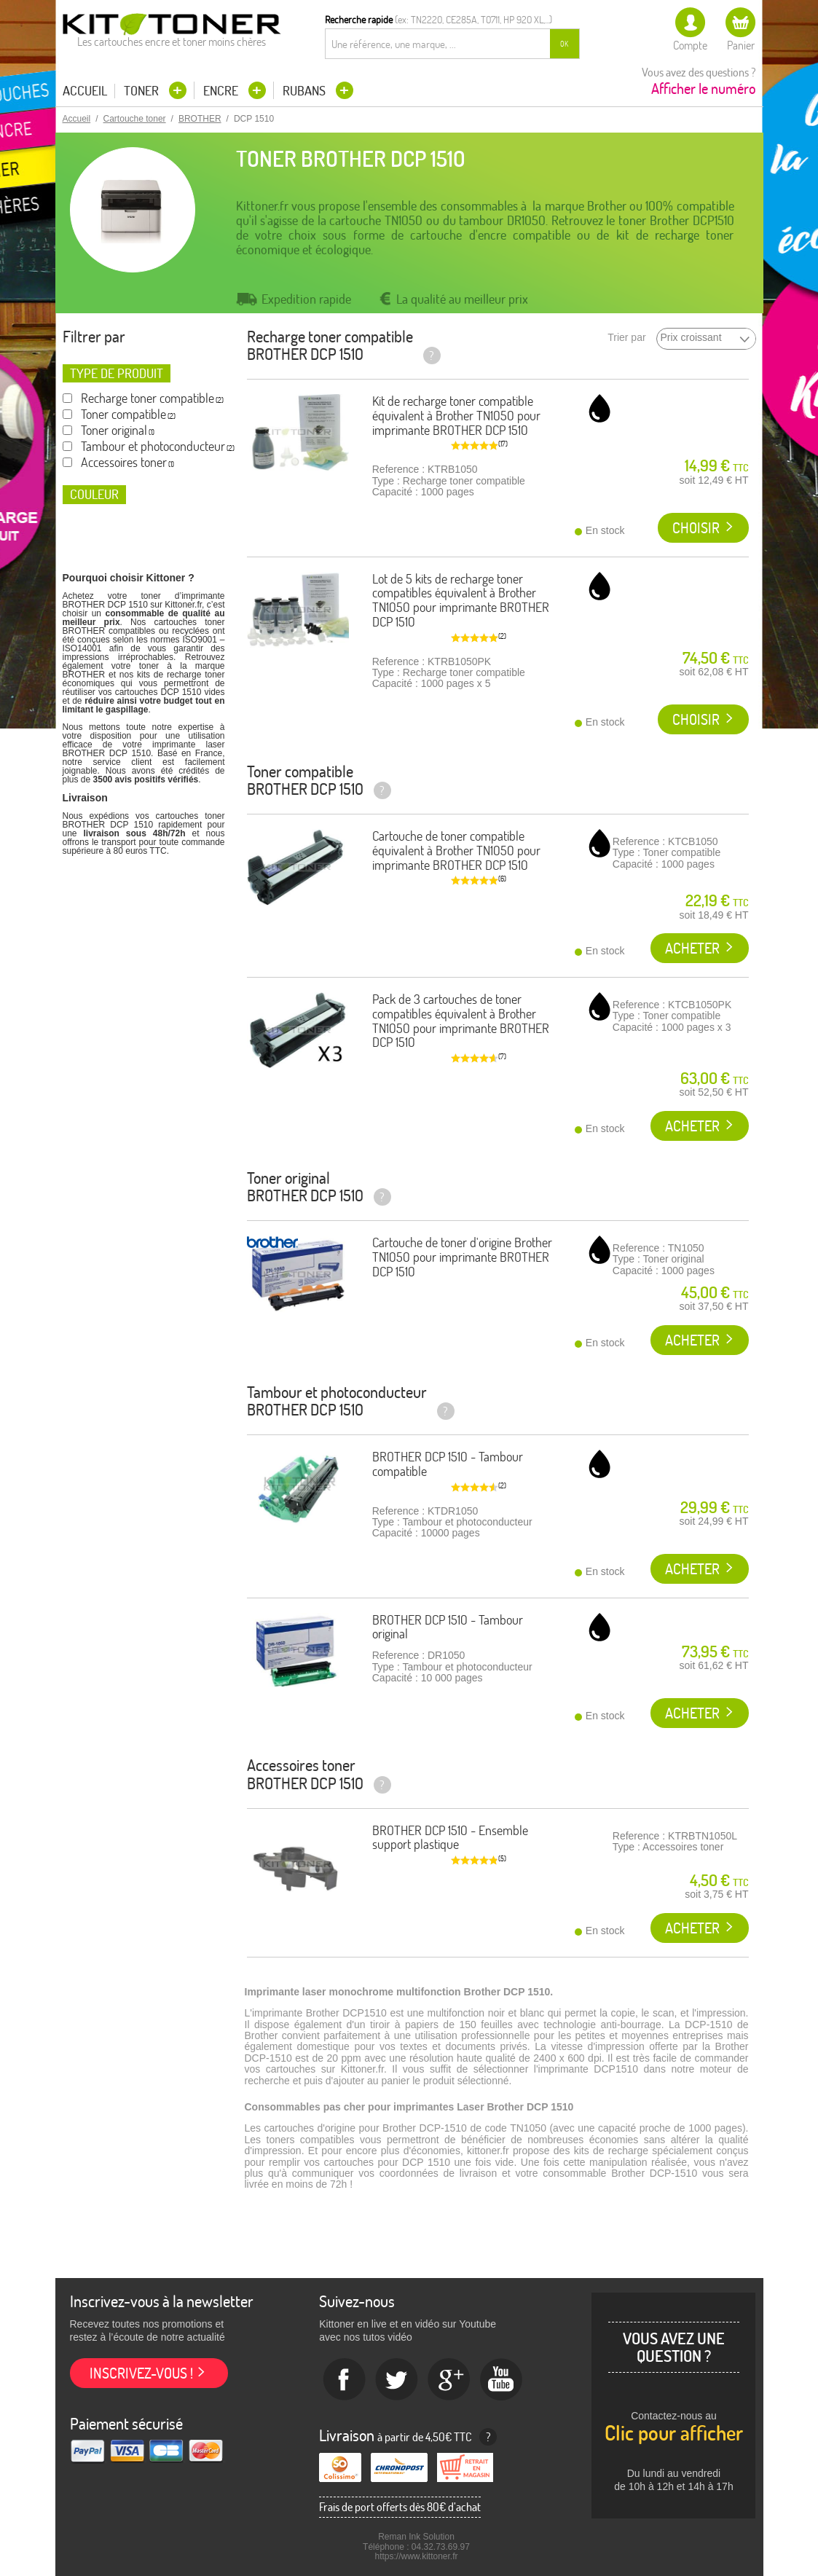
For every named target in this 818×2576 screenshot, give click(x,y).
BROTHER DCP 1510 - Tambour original (447, 1627)
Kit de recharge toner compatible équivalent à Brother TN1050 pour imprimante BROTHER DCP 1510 (456, 416)
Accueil (85, 91)
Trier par (626, 337)
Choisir (696, 528)
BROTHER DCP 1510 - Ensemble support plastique (450, 1837)
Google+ (449, 2380)
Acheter (692, 948)
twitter (397, 2380)
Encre (222, 90)
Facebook (344, 2380)
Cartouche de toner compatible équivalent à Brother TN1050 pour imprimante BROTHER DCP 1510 (456, 850)
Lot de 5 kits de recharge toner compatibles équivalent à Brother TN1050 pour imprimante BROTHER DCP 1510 (460, 600)
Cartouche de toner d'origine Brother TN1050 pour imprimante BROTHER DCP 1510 (462, 1257)
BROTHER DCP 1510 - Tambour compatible (447, 1464)
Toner (143, 90)
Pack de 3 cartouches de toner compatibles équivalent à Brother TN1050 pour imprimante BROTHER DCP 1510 (460, 1021)
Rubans (306, 90)
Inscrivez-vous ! (141, 2373)
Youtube (502, 2380)
